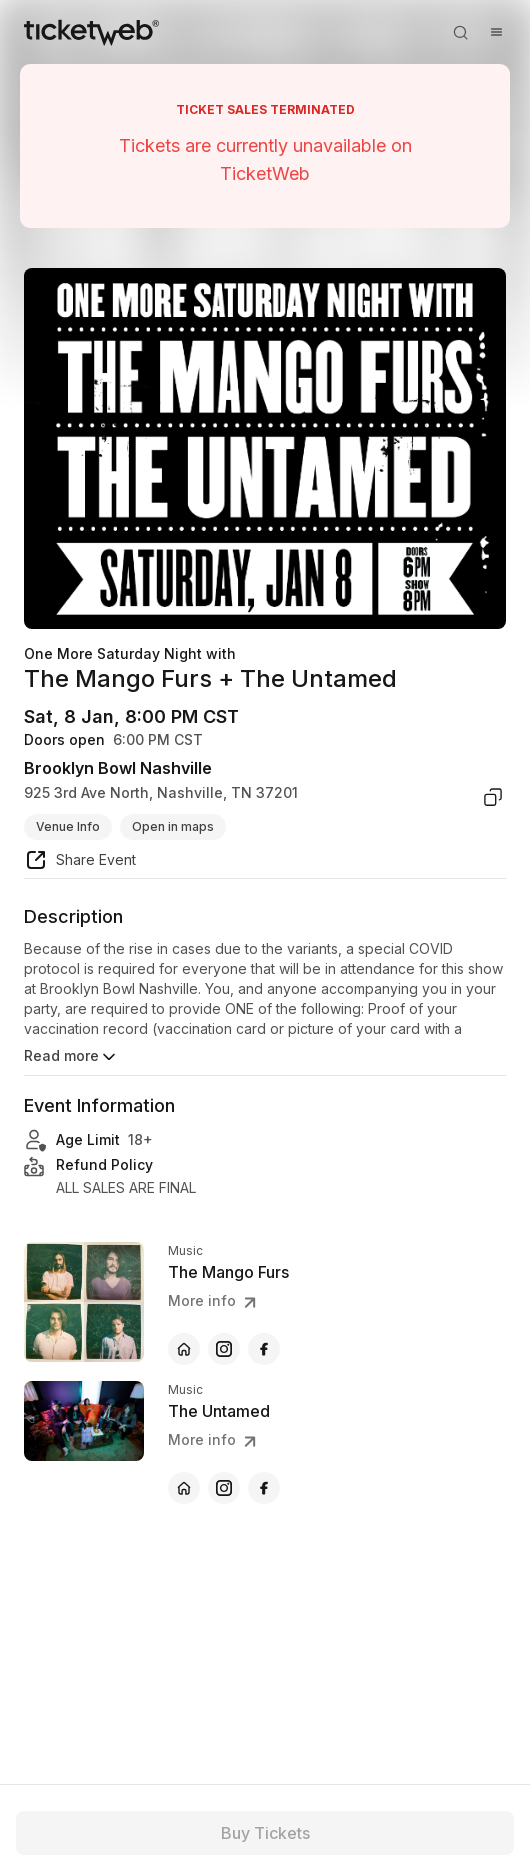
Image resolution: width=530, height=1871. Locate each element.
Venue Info (68, 826)
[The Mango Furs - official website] (184, 1349)
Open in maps (173, 826)
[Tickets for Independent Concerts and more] (91, 32)
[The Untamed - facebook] (264, 1488)
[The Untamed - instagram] (224, 1488)
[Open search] (460, 32)
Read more (71, 1057)
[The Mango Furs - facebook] (264, 1349)
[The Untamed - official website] (184, 1488)
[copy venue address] (493, 797)
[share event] (80, 863)
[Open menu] (496, 32)
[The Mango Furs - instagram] (224, 1349)
